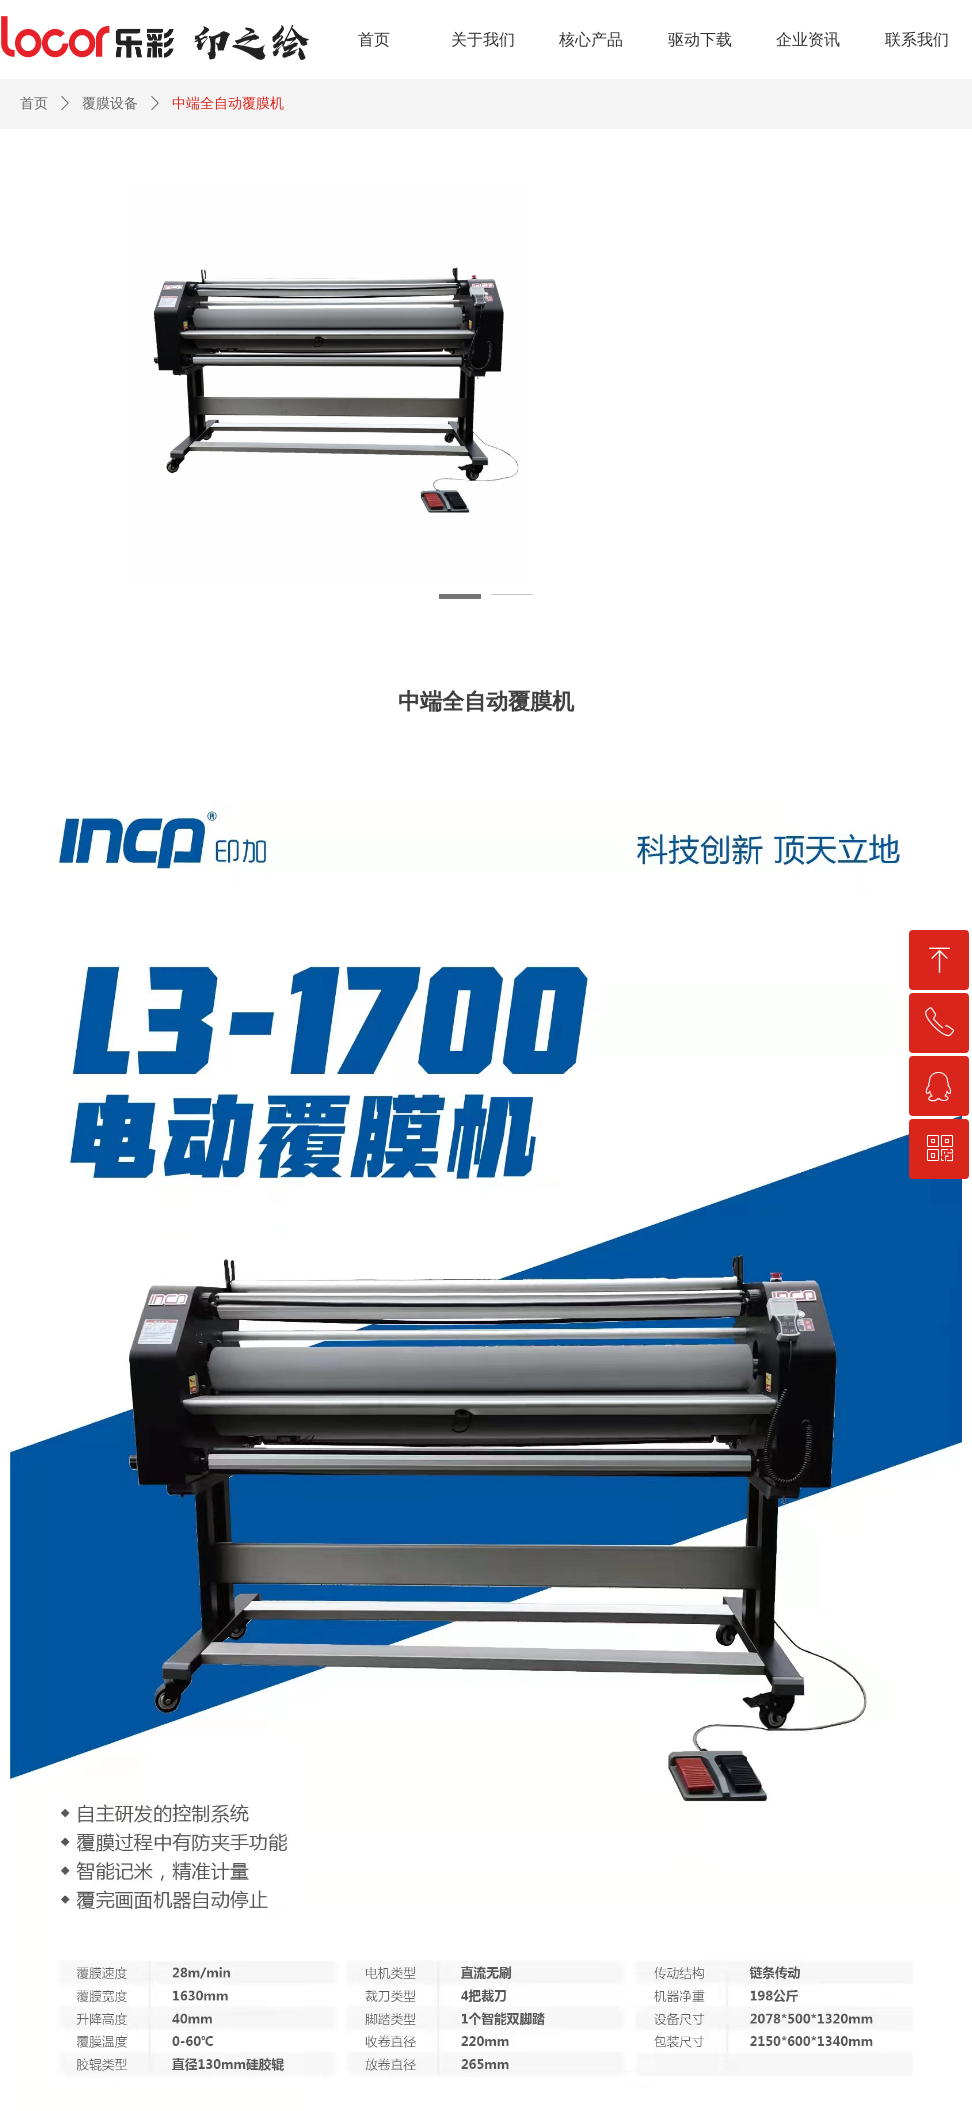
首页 (34, 103)
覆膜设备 (110, 103)
